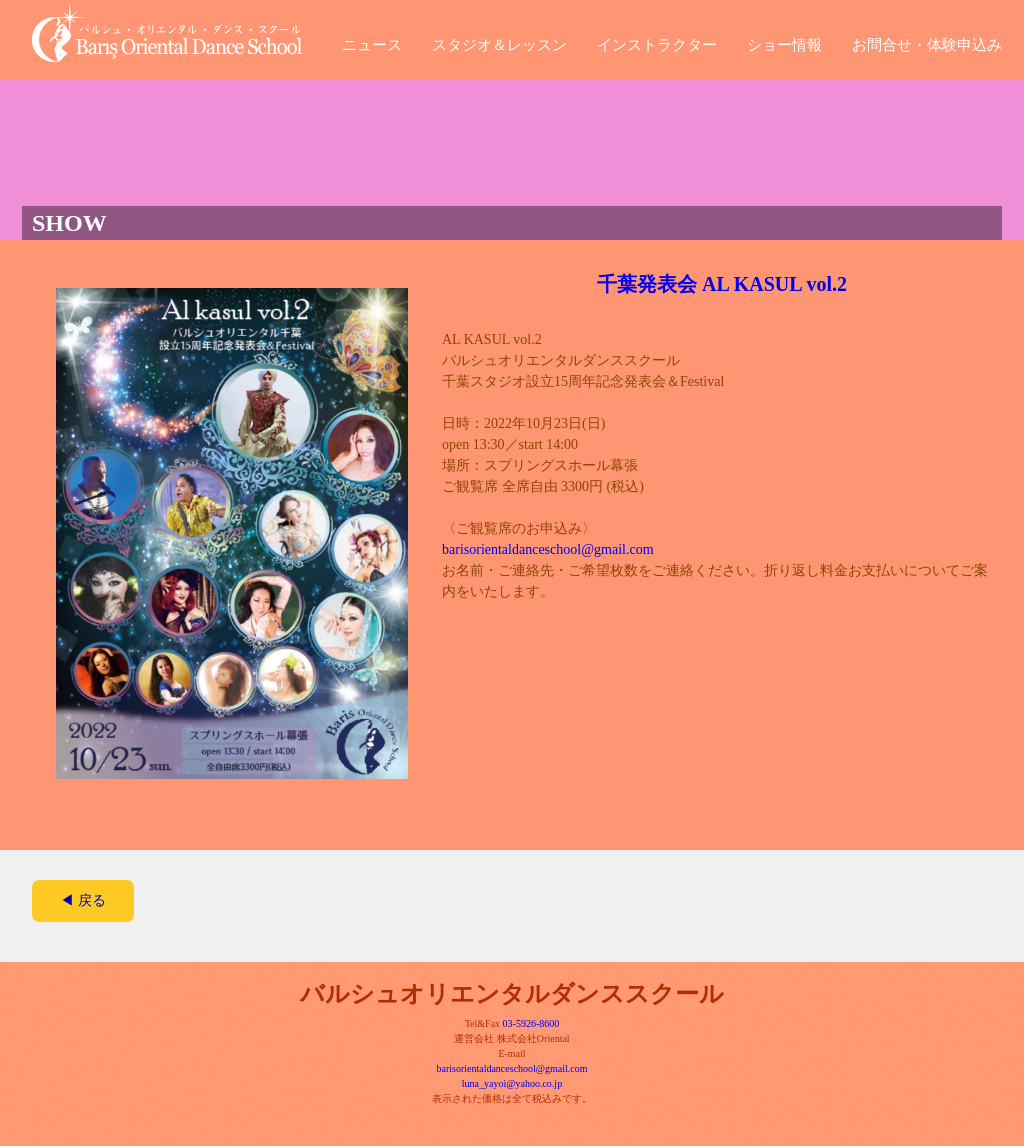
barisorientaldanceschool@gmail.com (548, 549)
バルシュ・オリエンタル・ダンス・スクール (182, 32)
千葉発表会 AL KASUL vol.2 (722, 284)
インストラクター (657, 42)
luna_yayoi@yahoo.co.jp (512, 1083)
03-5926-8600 (531, 1023)
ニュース (372, 42)
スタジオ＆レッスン (499, 42)
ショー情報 (784, 42)
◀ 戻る (83, 900)
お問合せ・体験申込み (927, 42)
